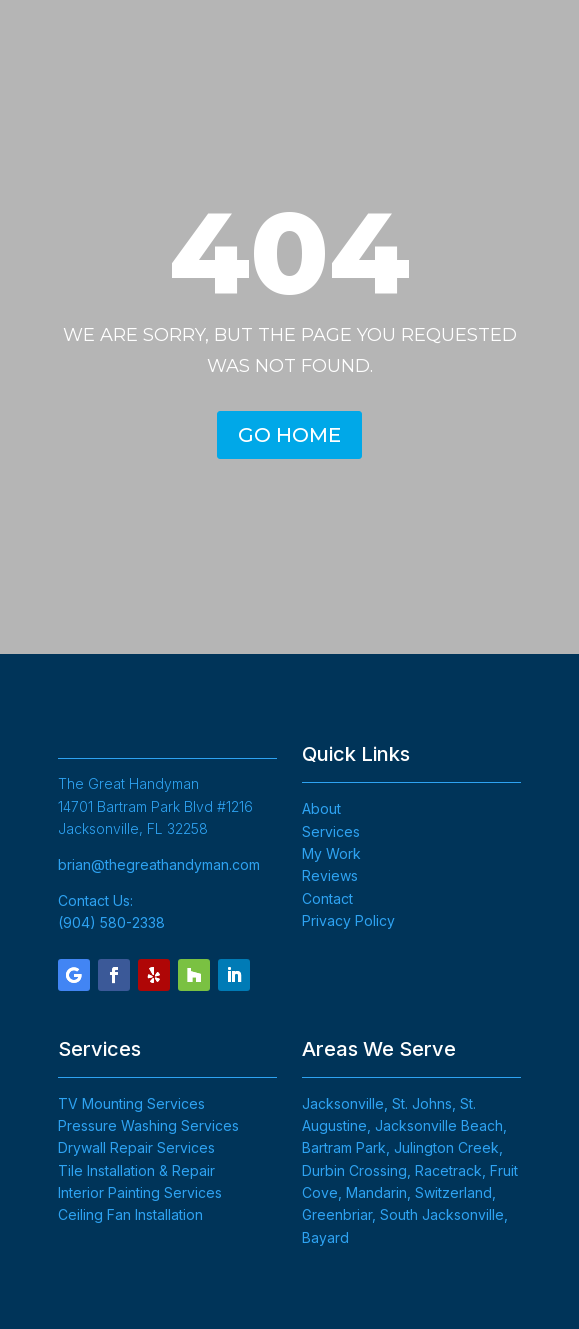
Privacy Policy (348, 920)
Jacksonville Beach (439, 1125)
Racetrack (448, 1170)
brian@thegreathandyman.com (159, 864)
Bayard (325, 1237)
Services (331, 831)
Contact (327, 898)
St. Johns (422, 1103)
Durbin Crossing (354, 1170)
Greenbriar (337, 1214)
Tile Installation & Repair (136, 1170)
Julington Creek (446, 1147)
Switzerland (453, 1192)
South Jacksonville (442, 1214)
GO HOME (289, 435)
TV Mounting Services (131, 1103)
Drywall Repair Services (136, 1147)
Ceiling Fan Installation (130, 1214)
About (321, 808)
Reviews (330, 875)
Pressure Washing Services (148, 1125)
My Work (331, 853)
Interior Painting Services (140, 1192)
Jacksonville (343, 1103)
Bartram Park (344, 1147)
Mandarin (376, 1192)
